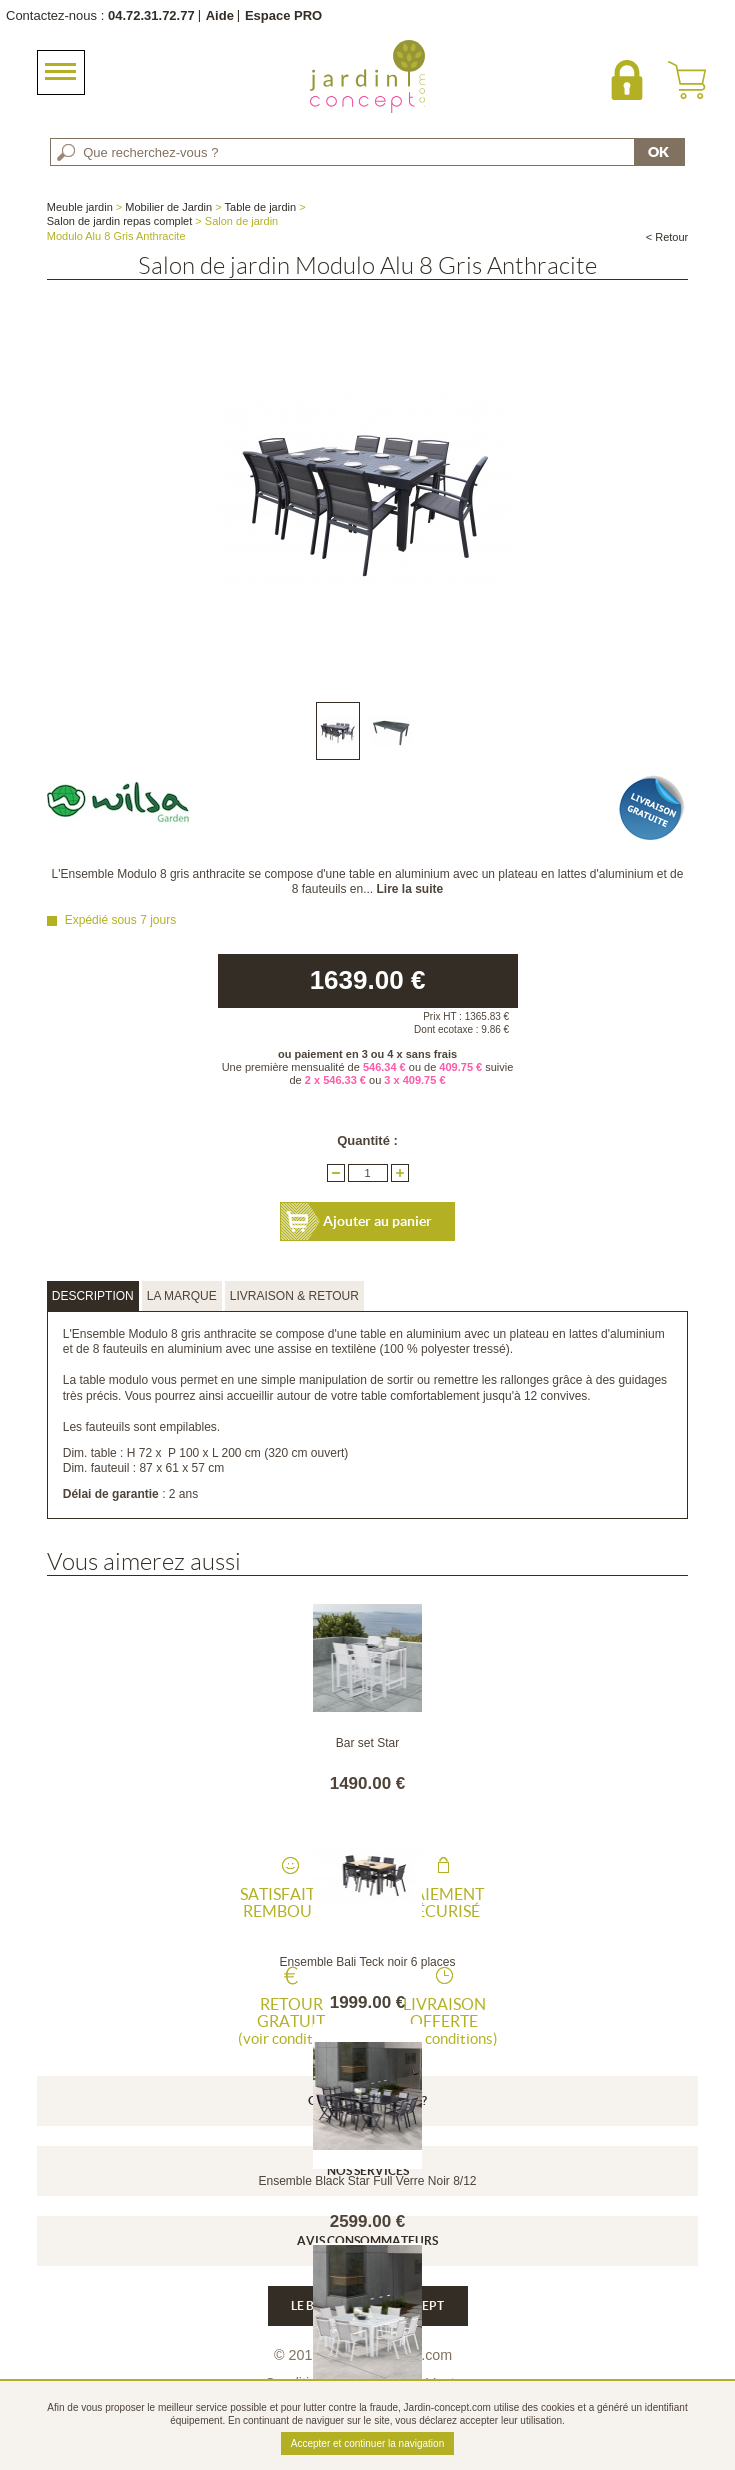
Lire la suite (410, 889)
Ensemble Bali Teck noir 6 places (368, 1962)
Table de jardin (261, 207)
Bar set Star (367, 1743)
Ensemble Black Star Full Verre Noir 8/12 (367, 2181)
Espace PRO (283, 15)
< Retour (667, 237)
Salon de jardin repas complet (120, 221)
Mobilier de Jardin (168, 207)
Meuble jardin (80, 207)
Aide (220, 15)
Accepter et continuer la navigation (367, 2443)
